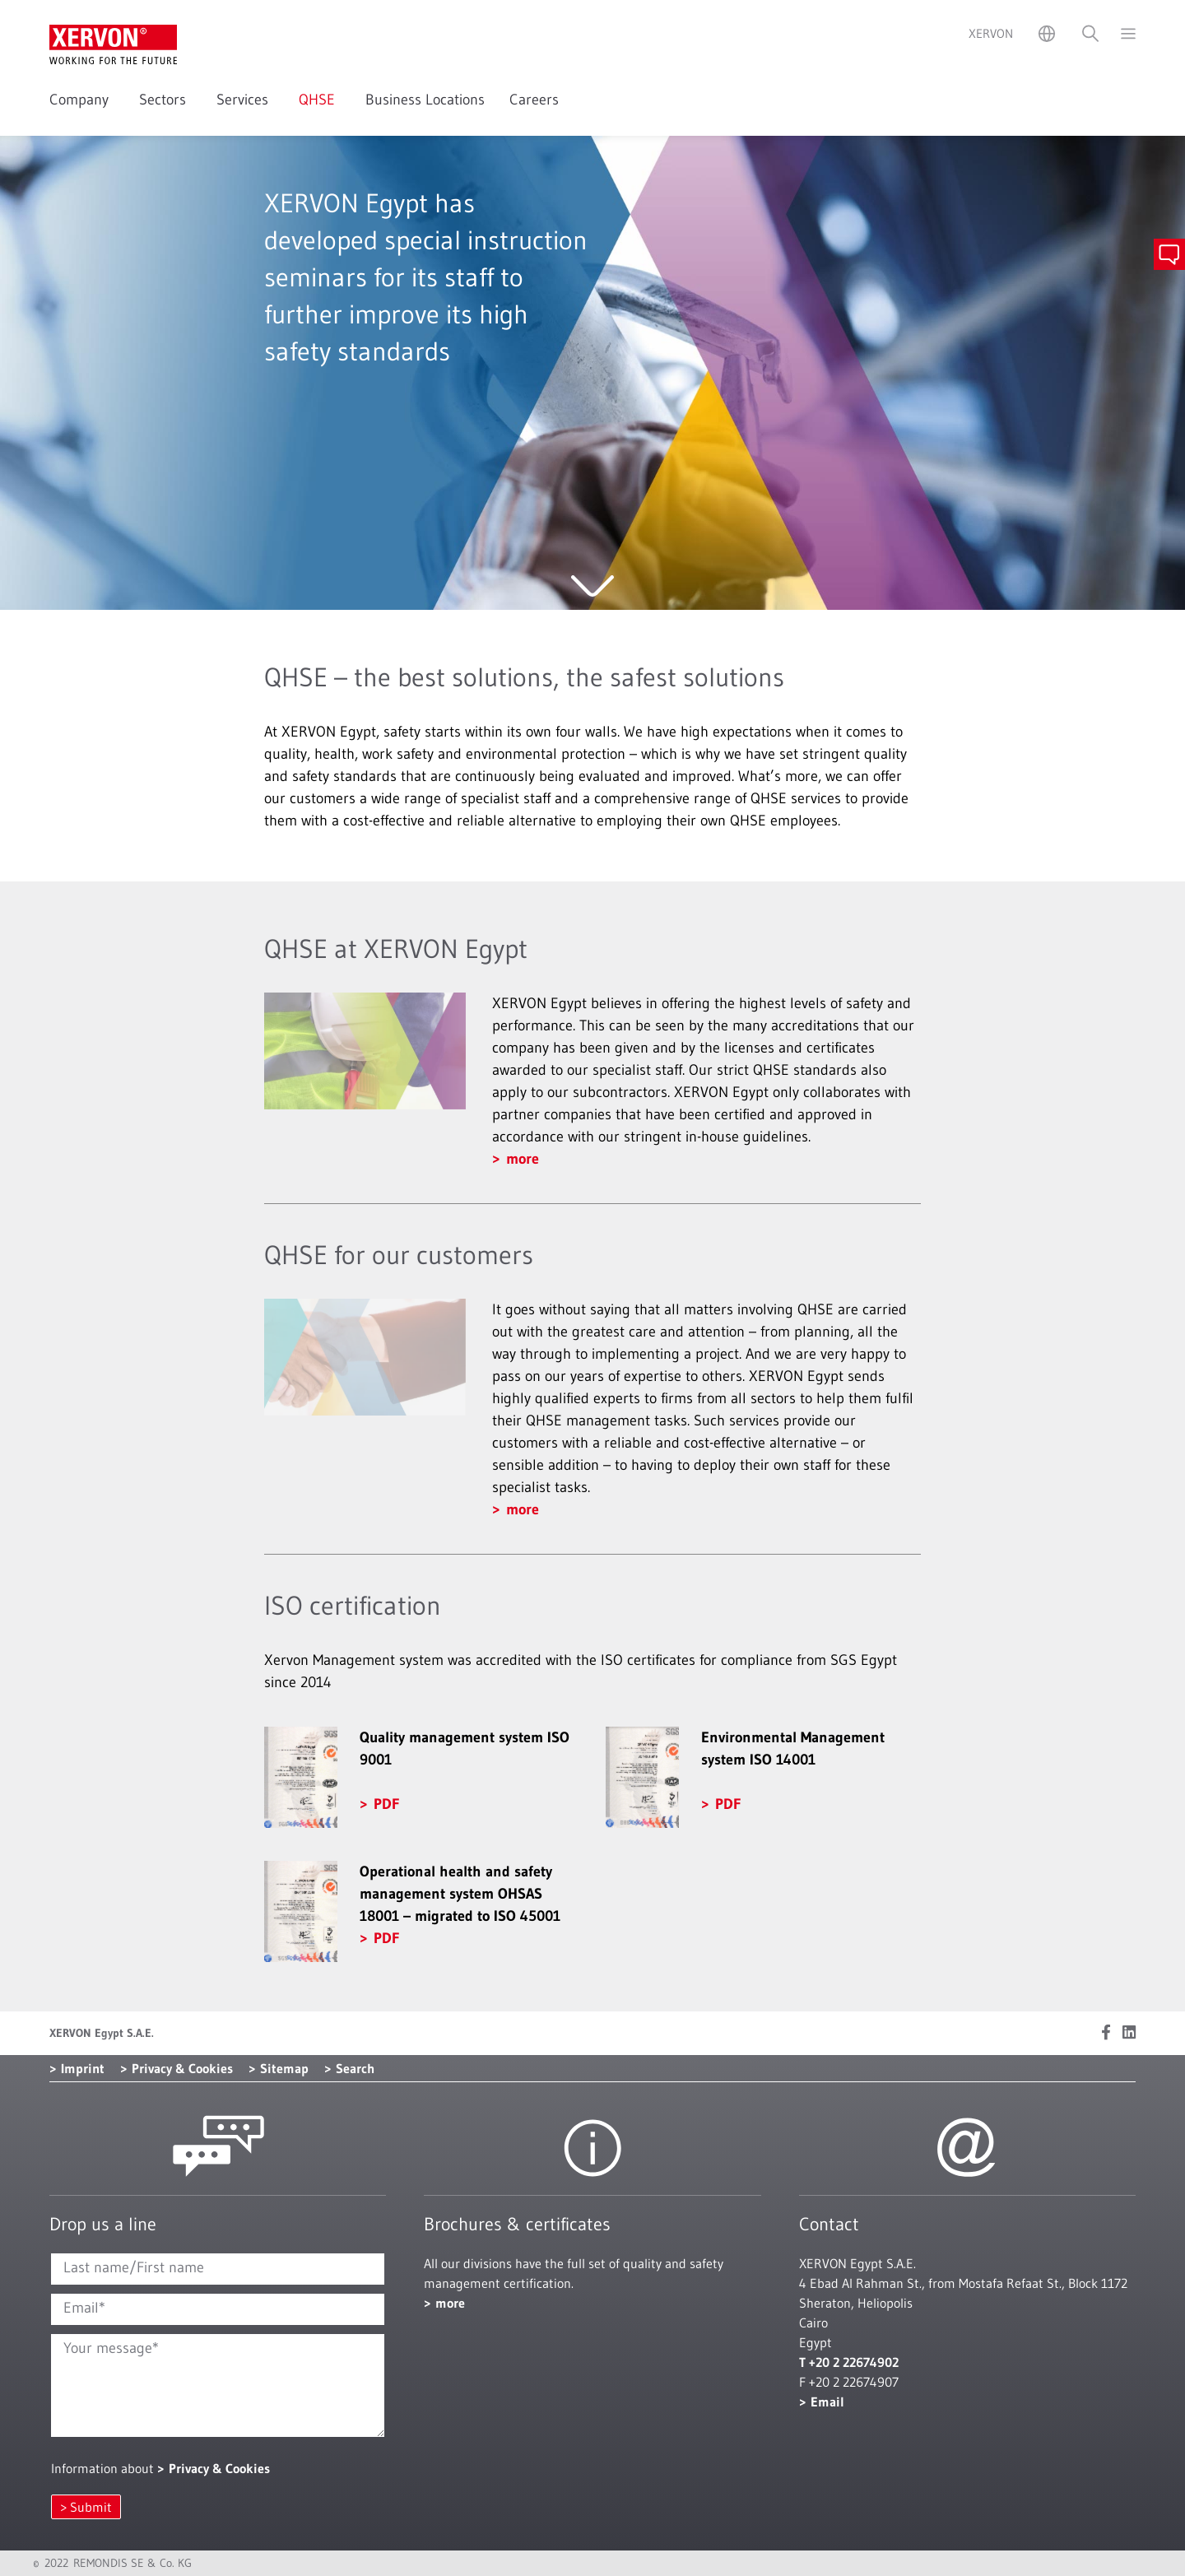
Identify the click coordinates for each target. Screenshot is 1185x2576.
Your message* (111, 2348)
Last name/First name (133, 2267)
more (522, 1159)
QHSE (320, 100)
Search (355, 2068)
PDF (386, 1804)
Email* (84, 2308)
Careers (534, 100)
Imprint (83, 2068)
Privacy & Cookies (182, 2068)
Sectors (165, 100)
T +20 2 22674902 (849, 2362)
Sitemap (284, 2068)
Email (827, 2401)
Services (245, 100)
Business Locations (425, 100)
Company (81, 100)
